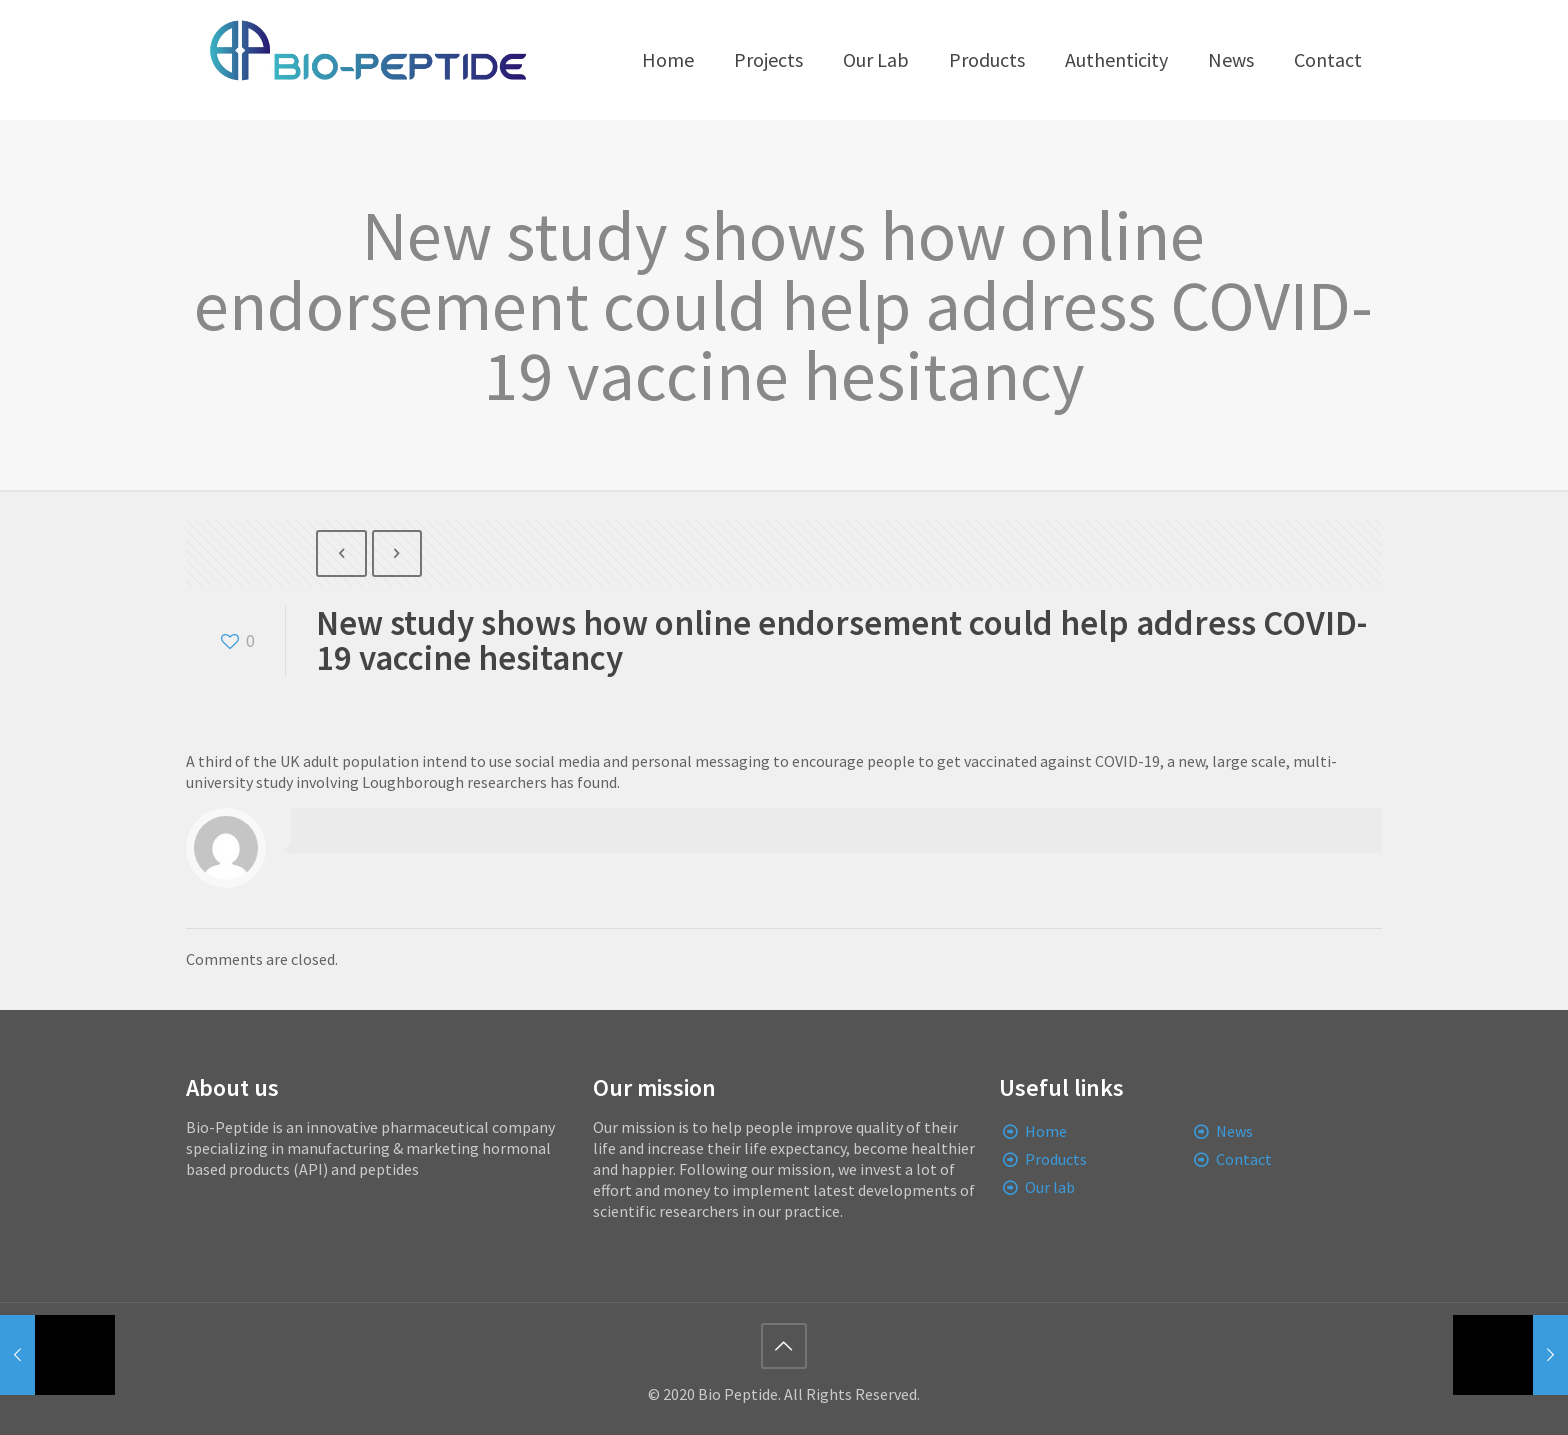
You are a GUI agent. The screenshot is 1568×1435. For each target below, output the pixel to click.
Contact (1244, 1159)
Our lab (1050, 1187)
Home (1046, 1131)
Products (1056, 1159)
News (1234, 1131)
